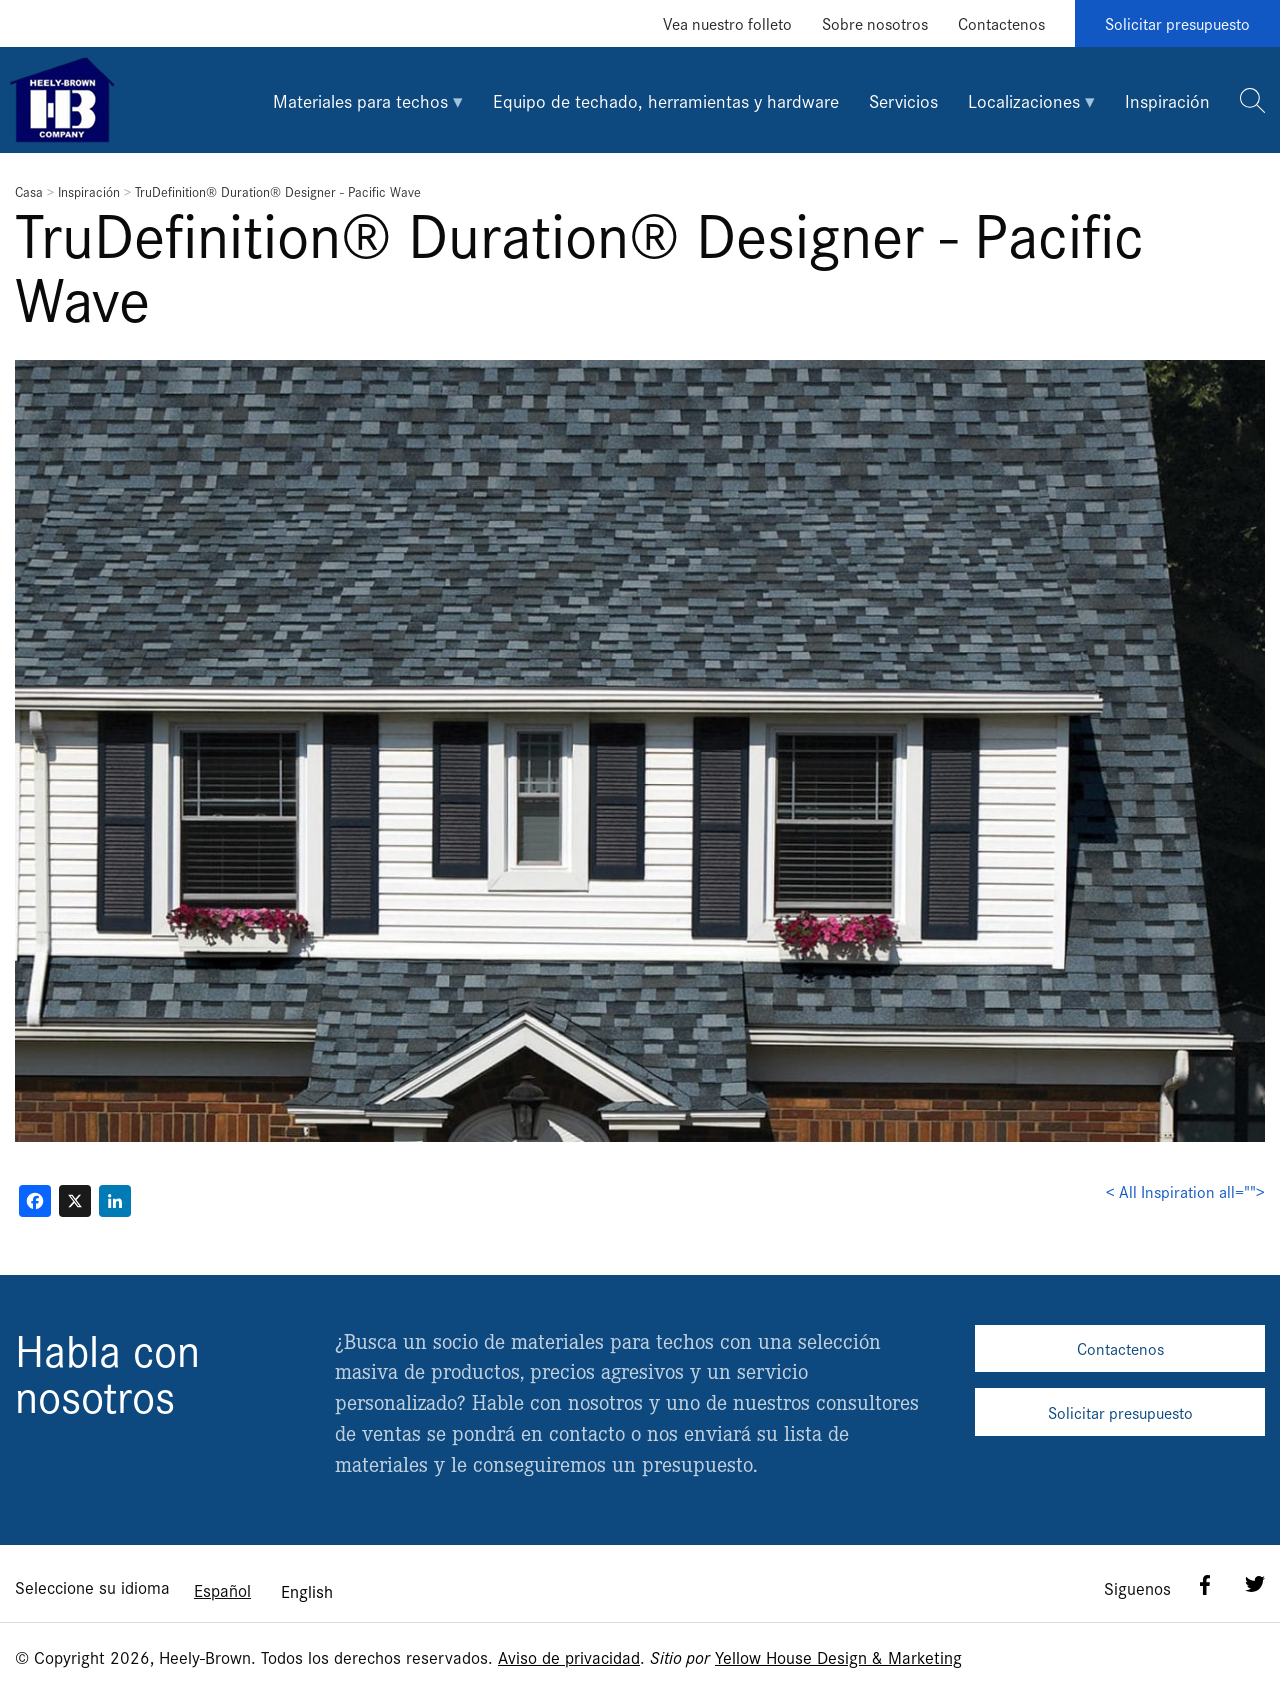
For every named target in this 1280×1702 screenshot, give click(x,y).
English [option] (307, 1590)
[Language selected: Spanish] (263, 1589)
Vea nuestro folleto (727, 23)
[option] (307, 1591)
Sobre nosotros (875, 23)
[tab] (368, 100)
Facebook (1205, 1585)
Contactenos (1001, 23)
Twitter (1255, 1585)
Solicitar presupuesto (1177, 23)
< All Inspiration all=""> (1185, 1191)
